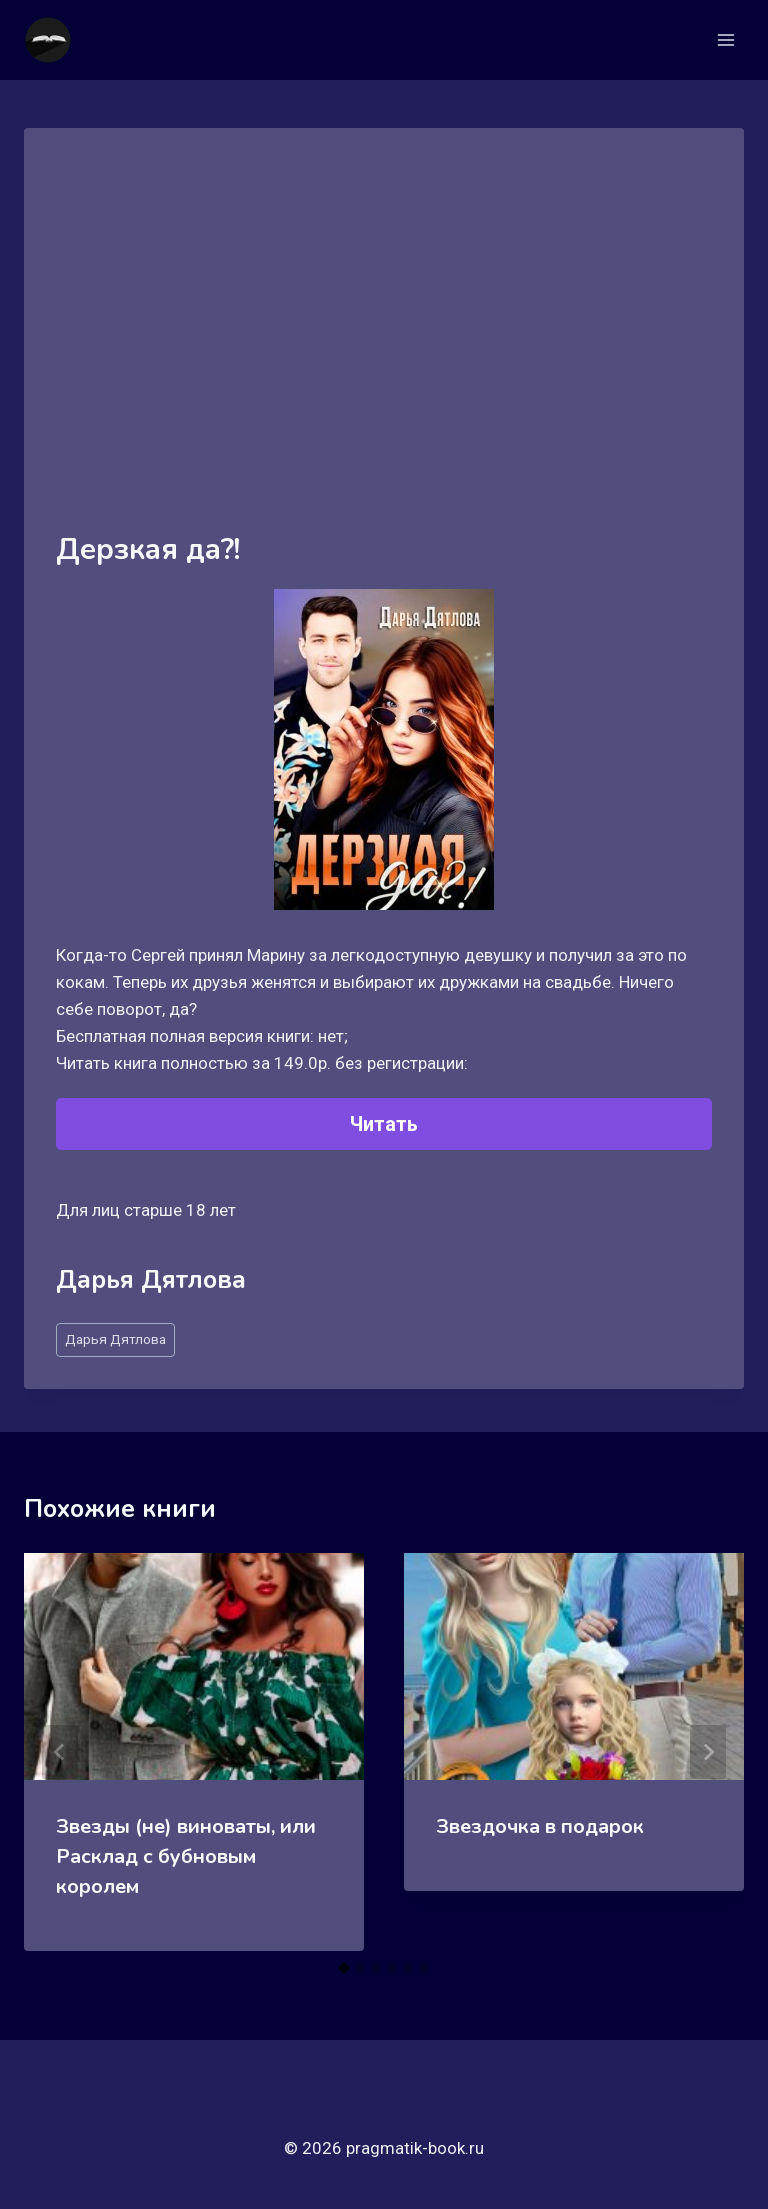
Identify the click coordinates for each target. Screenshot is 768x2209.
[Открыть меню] (725, 39)
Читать (384, 1124)
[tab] (344, 1968)
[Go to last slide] (60, 1752)
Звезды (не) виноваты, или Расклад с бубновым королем (186, 1856)
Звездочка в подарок (540, 1826)
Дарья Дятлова (115, 1339)
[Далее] (708, 1752)
